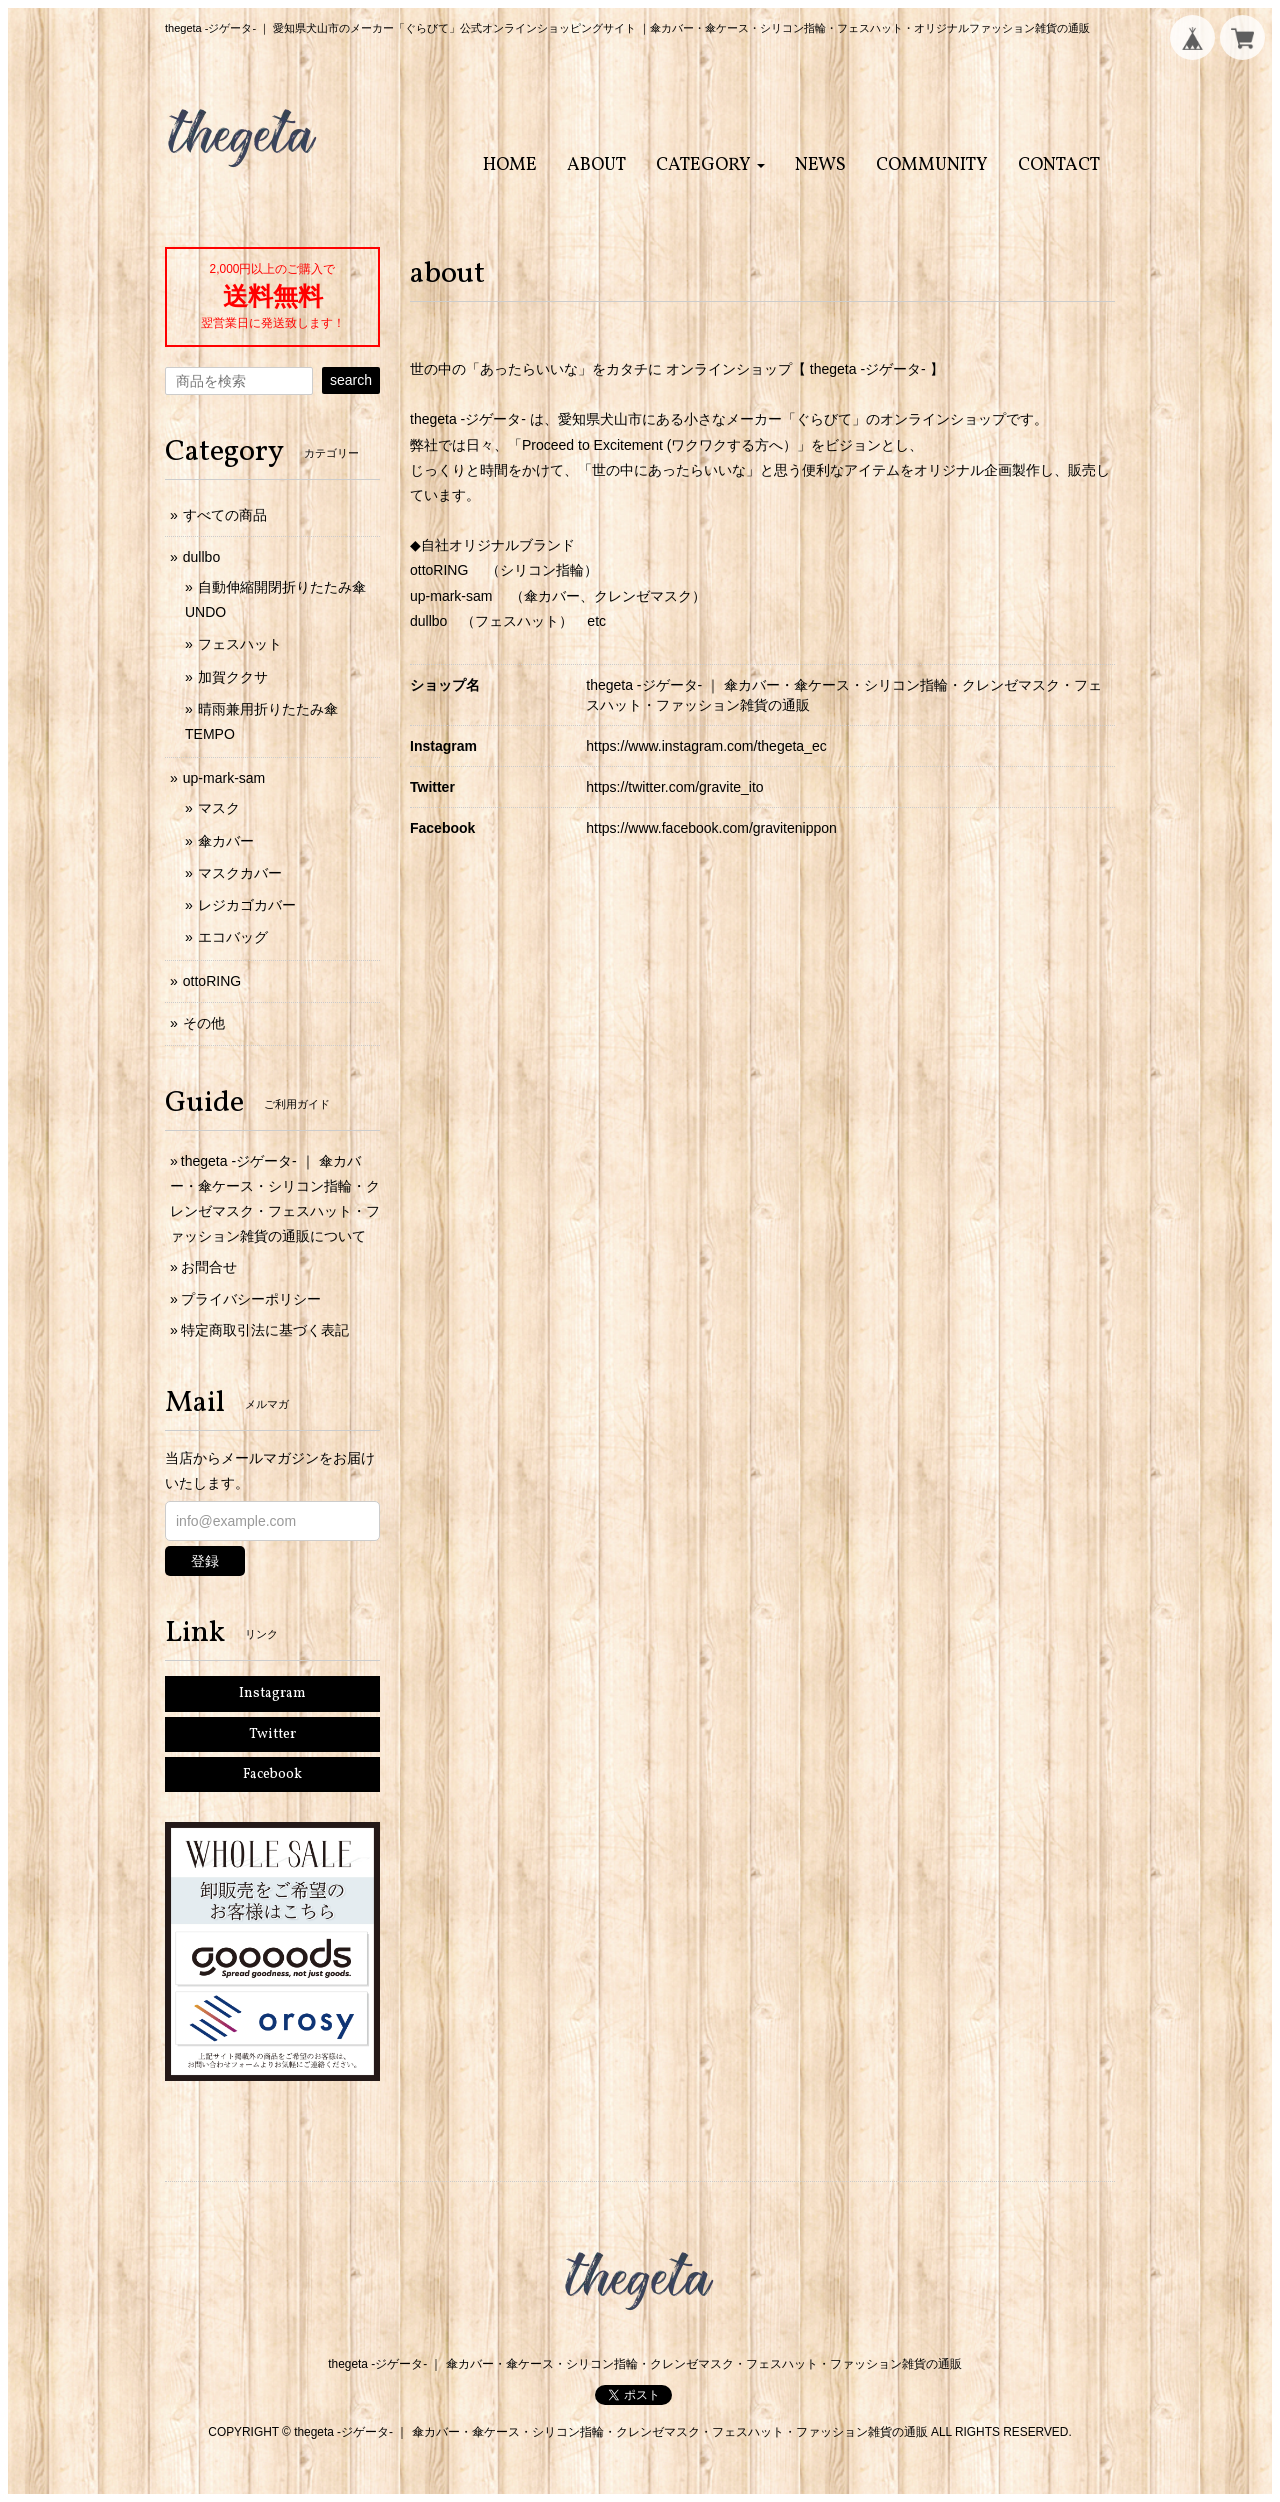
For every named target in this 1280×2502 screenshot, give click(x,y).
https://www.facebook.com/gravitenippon (711, 828)
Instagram (272, 1693)
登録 (205, 1561)
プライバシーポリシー (251, 1299)
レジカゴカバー (247, 905)
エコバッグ (233, 937)
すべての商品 (225, 515)
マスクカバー (240, 873)
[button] (710, 165)
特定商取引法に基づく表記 (265, 1330)
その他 (204, 1023)
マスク (219, 808)
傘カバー (226, 841)
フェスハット (240, 644)
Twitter (272, 1734)
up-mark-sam (224, 778)
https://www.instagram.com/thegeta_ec (706, 746)
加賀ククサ (233, 677)
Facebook (272, 1774)
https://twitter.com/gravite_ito (674, 787)
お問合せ (209, 1267)
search (351, 380)
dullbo (201, 557)
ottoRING (212, 981)
